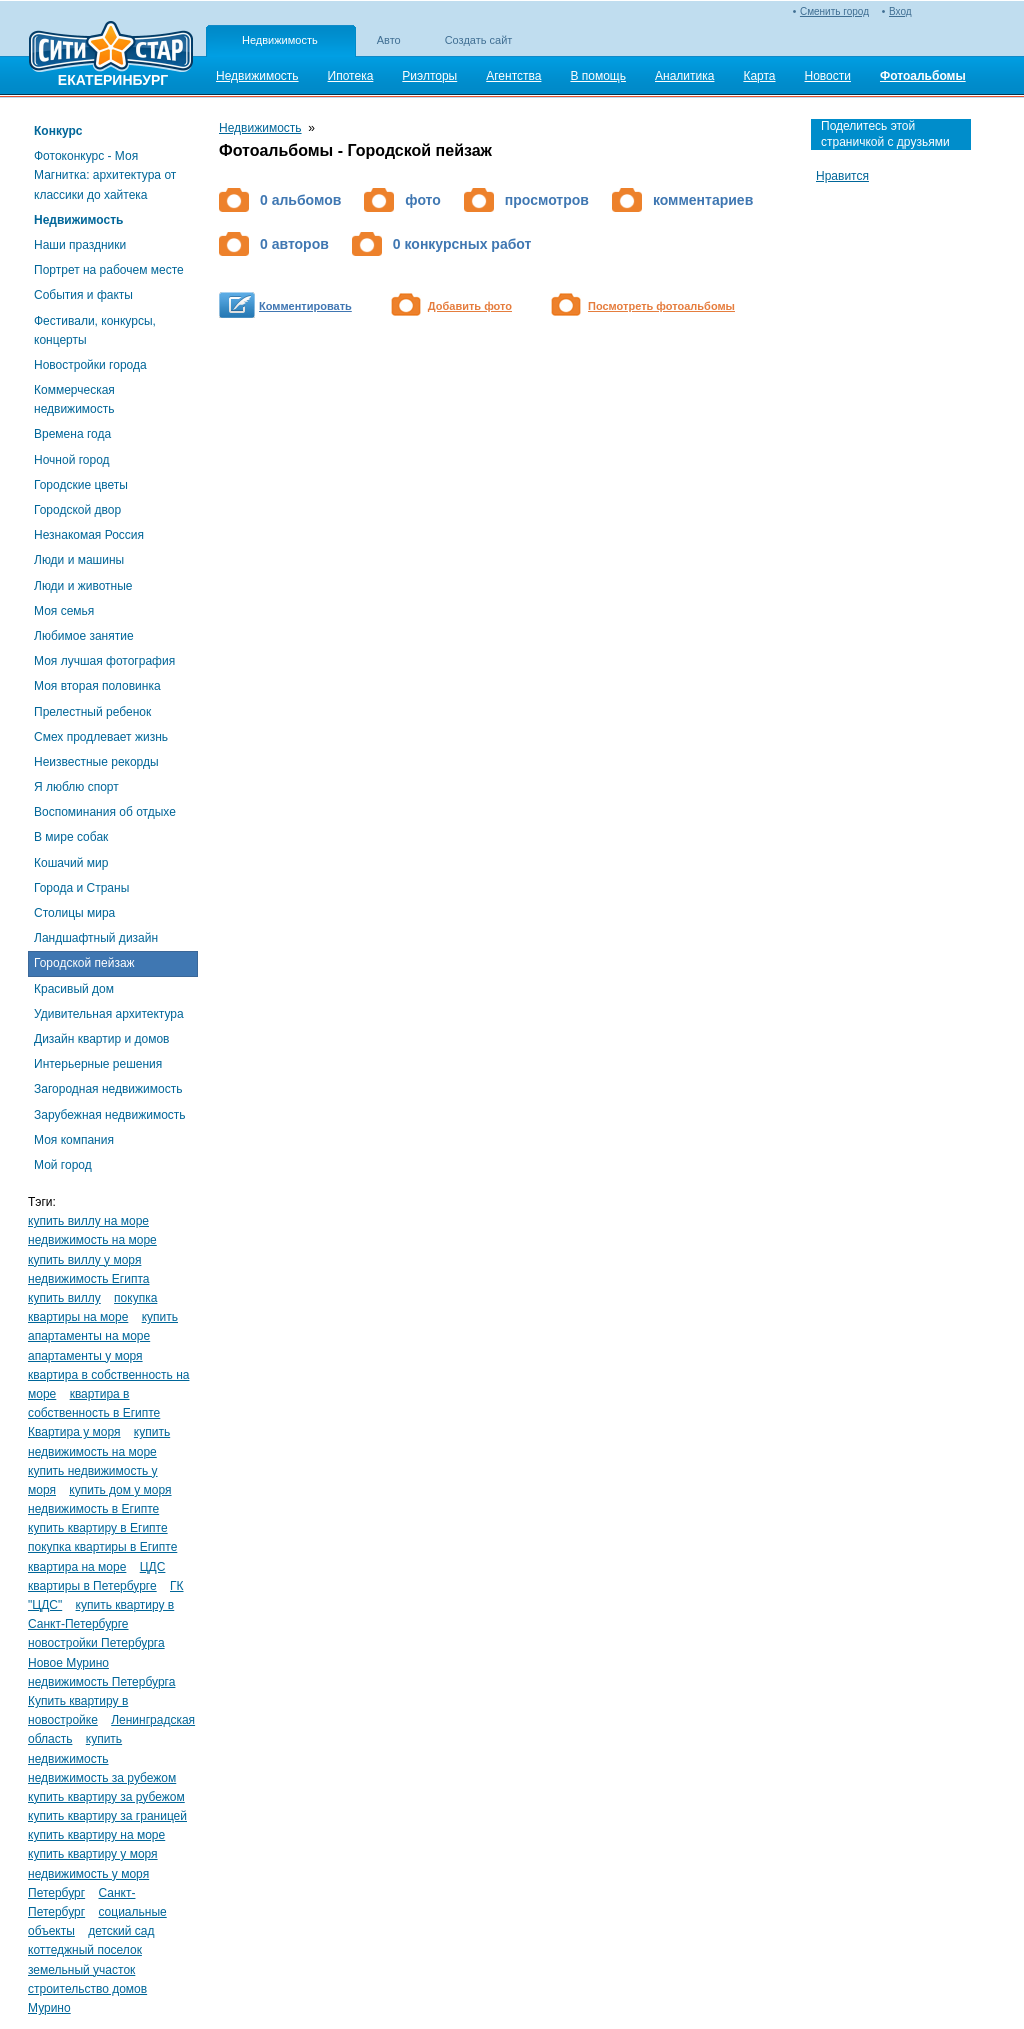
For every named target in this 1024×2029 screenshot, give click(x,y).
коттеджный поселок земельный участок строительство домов (87, 1969)
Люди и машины (79, 560)
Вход (900, 11)
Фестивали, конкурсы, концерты (95, 330)
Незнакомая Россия (89, 535)
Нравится (842, 176)
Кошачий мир (71, 863)
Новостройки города (90, 365)
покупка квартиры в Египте (102, 1547)
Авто (389, 40)
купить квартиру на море (96, 1835)
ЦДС (153, 1567)
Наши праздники (80, 245)
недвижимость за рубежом (102, 1778)
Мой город (63, 1165)
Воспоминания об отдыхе (105, 812)
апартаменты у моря (85, 1356)
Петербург (56, 1893)
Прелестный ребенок (92, 712)
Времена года (72, 434)
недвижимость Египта (88, 1279)
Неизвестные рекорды (96, 762)
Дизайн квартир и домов (101, 1039)
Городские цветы (81, 485)
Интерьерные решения (98, 1064)
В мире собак (71, 837)
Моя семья (64, 611)
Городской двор (77, 510)
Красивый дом (74, 989)
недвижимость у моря (88, 1874)
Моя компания (74, 1140)
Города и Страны (81, 888)
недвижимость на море (92, 1240)
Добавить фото (470, 306)
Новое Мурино (68, 1663)
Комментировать (305, 306)
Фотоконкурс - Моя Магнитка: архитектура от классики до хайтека (105, 175)
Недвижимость (280, 40)
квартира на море (77, 1567)
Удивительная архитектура (109, 1014)
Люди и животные (83, 586)
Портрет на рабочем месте (109, 270)
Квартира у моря (74, 1432)
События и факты (83, 295)
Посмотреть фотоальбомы (661, 306)
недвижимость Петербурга (101, 1682)
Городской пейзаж (84, 963)
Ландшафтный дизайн (96, 938)
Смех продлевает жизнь (101, 737)
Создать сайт (479, 40)
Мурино (49, 2008)
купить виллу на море (88, 1221)
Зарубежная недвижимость (110, 1115)
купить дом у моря (120, 1490)
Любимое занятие (84, 636)
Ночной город (72, 460)
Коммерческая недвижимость (74, 399)
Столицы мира (74, 913)
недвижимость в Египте (93, 1509)
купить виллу (64, 1298)
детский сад (121, 1931)
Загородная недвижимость (108, 1089)
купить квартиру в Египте (98, 1528)
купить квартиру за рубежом (106, 1797)
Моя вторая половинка (97, 686)
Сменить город (834, 11)
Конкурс (58, 131)
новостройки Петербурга (96, 1643)
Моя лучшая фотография (104, 661)
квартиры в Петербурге (92, 1586)
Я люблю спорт (76, 787)
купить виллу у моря (84, 1260)
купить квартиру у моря (93, 1854)
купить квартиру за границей (107, 1816)
